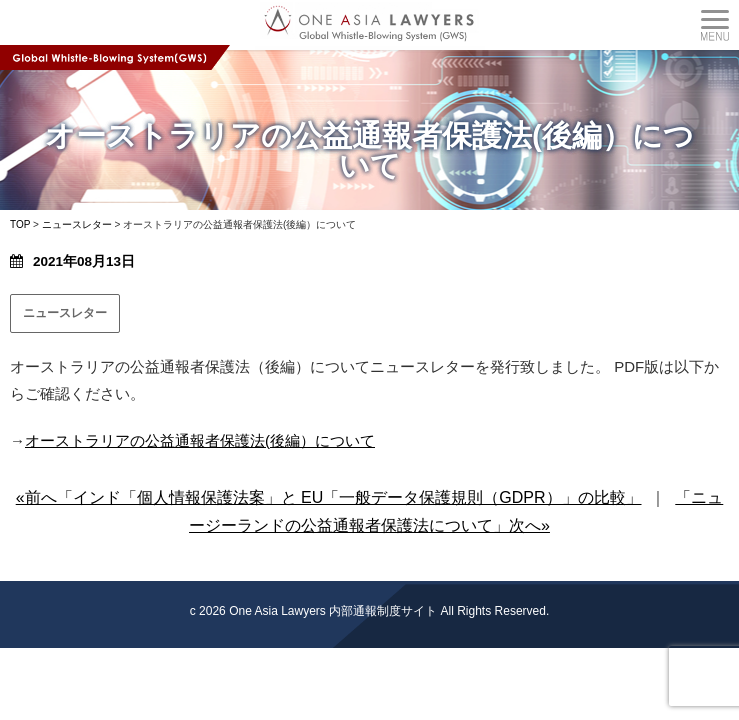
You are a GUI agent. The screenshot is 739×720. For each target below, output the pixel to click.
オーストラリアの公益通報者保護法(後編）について (200, 440)
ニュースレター (65, 313)
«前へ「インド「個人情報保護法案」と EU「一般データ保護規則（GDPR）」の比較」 (329, 497)
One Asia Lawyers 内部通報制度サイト (333, 611)
